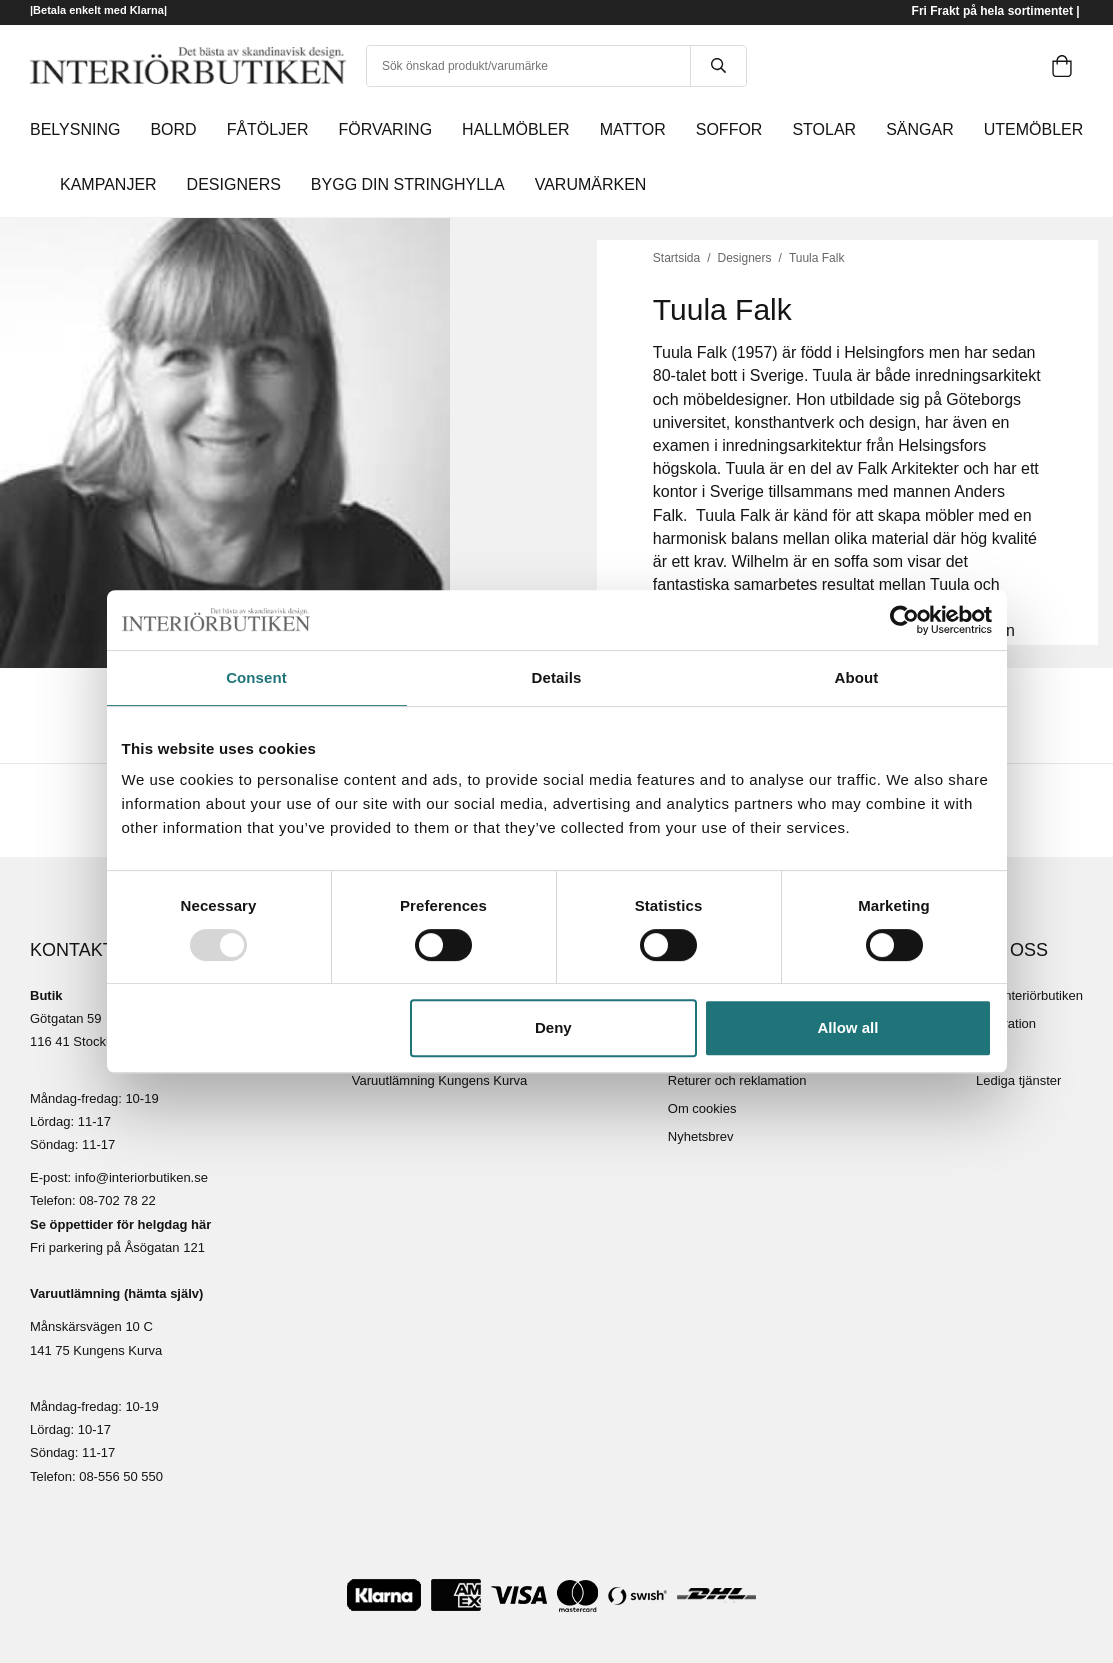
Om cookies (702, 1108)
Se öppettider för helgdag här (120, 1224)
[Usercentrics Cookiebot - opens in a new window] (904, 620)
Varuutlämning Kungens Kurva (439, 1080)
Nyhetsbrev (701, 1136)
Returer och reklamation (737, 1080)
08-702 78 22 (117, 1200)
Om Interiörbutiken (1029, 995)
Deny (553, 1027)
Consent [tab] (256, 677)
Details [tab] (557, 677)
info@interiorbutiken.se (141, 1177)
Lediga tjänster (1018, 1080)
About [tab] (857, 677)
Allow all (848, 1027)
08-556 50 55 (117, 1476)
